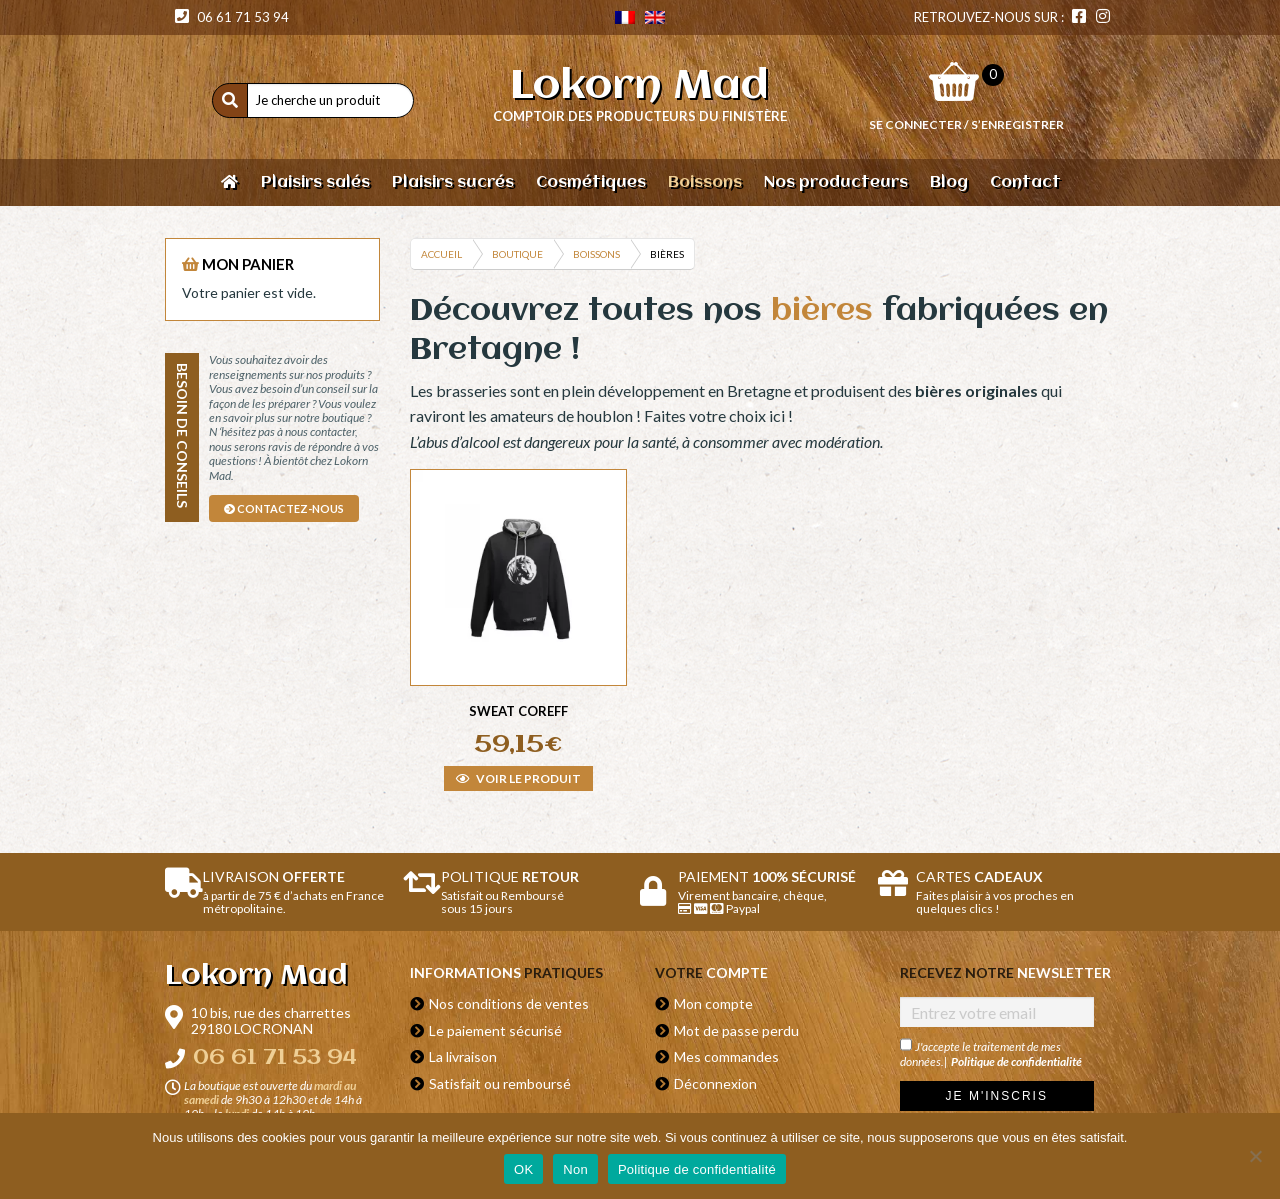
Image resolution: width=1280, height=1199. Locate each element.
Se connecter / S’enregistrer (966, 124)
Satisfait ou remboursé (500, 1083)
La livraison (463, 1056)
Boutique (517, 254)
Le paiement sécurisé (495, 1030)
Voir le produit (518, 778)
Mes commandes (726, 1056)
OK (523, 1169)
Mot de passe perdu (736, 1030)
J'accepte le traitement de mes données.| (991, 1053)
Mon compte (713, 1003)
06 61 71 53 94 (232, 17)
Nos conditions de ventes (509, 1003)
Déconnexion (715, 1083)
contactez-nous (284, 508)
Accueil (441, 254)
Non (575, 1169)
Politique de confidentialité (1016, 1061)
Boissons (596, 254)
